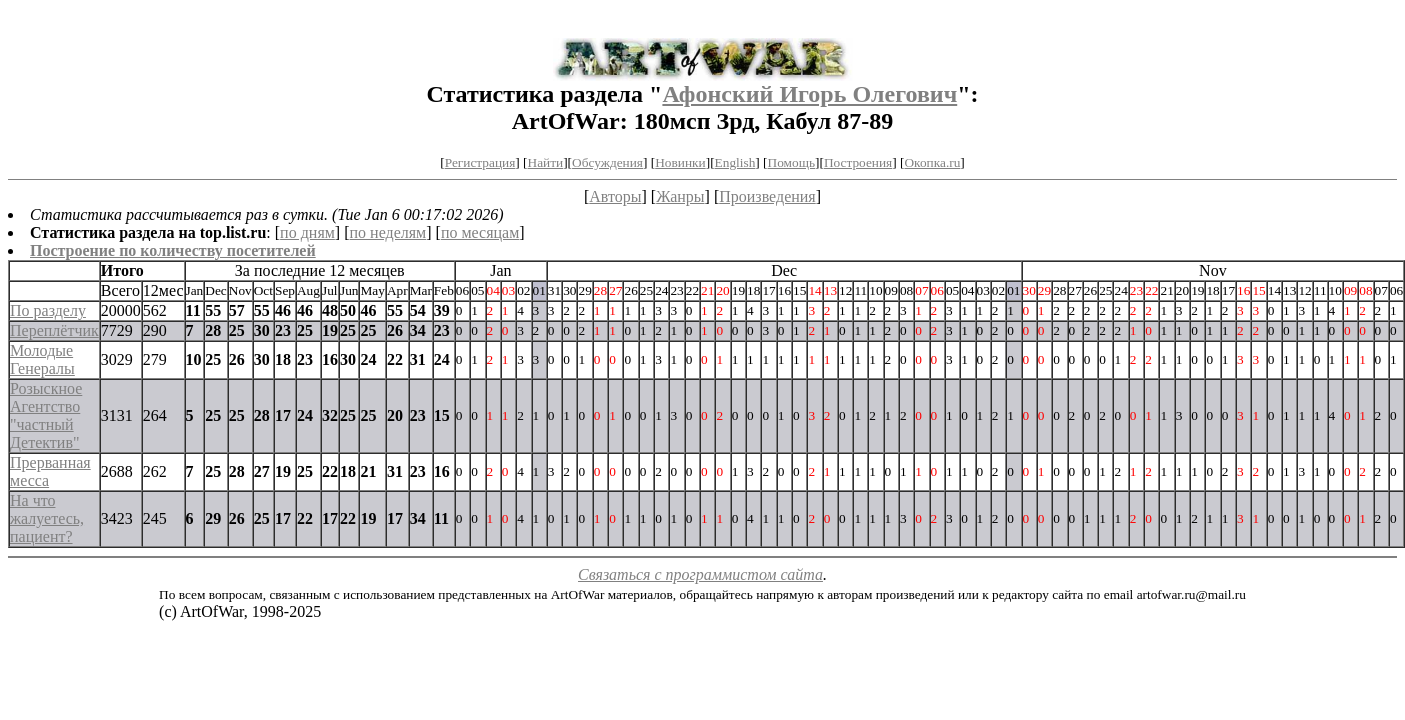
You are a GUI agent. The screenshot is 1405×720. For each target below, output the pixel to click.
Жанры (680, 196)
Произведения (767, 196)
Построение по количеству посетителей (173, 250)
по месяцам (480, 232)
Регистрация (480, 162)
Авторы (615, 196)
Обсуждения (607, 162)
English (735, 162)
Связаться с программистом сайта (700, 574)
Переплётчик (54, 330)
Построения (858, 162)
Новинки (680, 162)
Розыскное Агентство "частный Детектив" (46, 415)
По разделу (48, 310)
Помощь (791, 162)
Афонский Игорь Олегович (809, 94)
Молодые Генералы (42, 359)
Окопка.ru (932, 162)
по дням (307, 232)
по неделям (388, 232)
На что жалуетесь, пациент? (47, 518)
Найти (546, 162)
